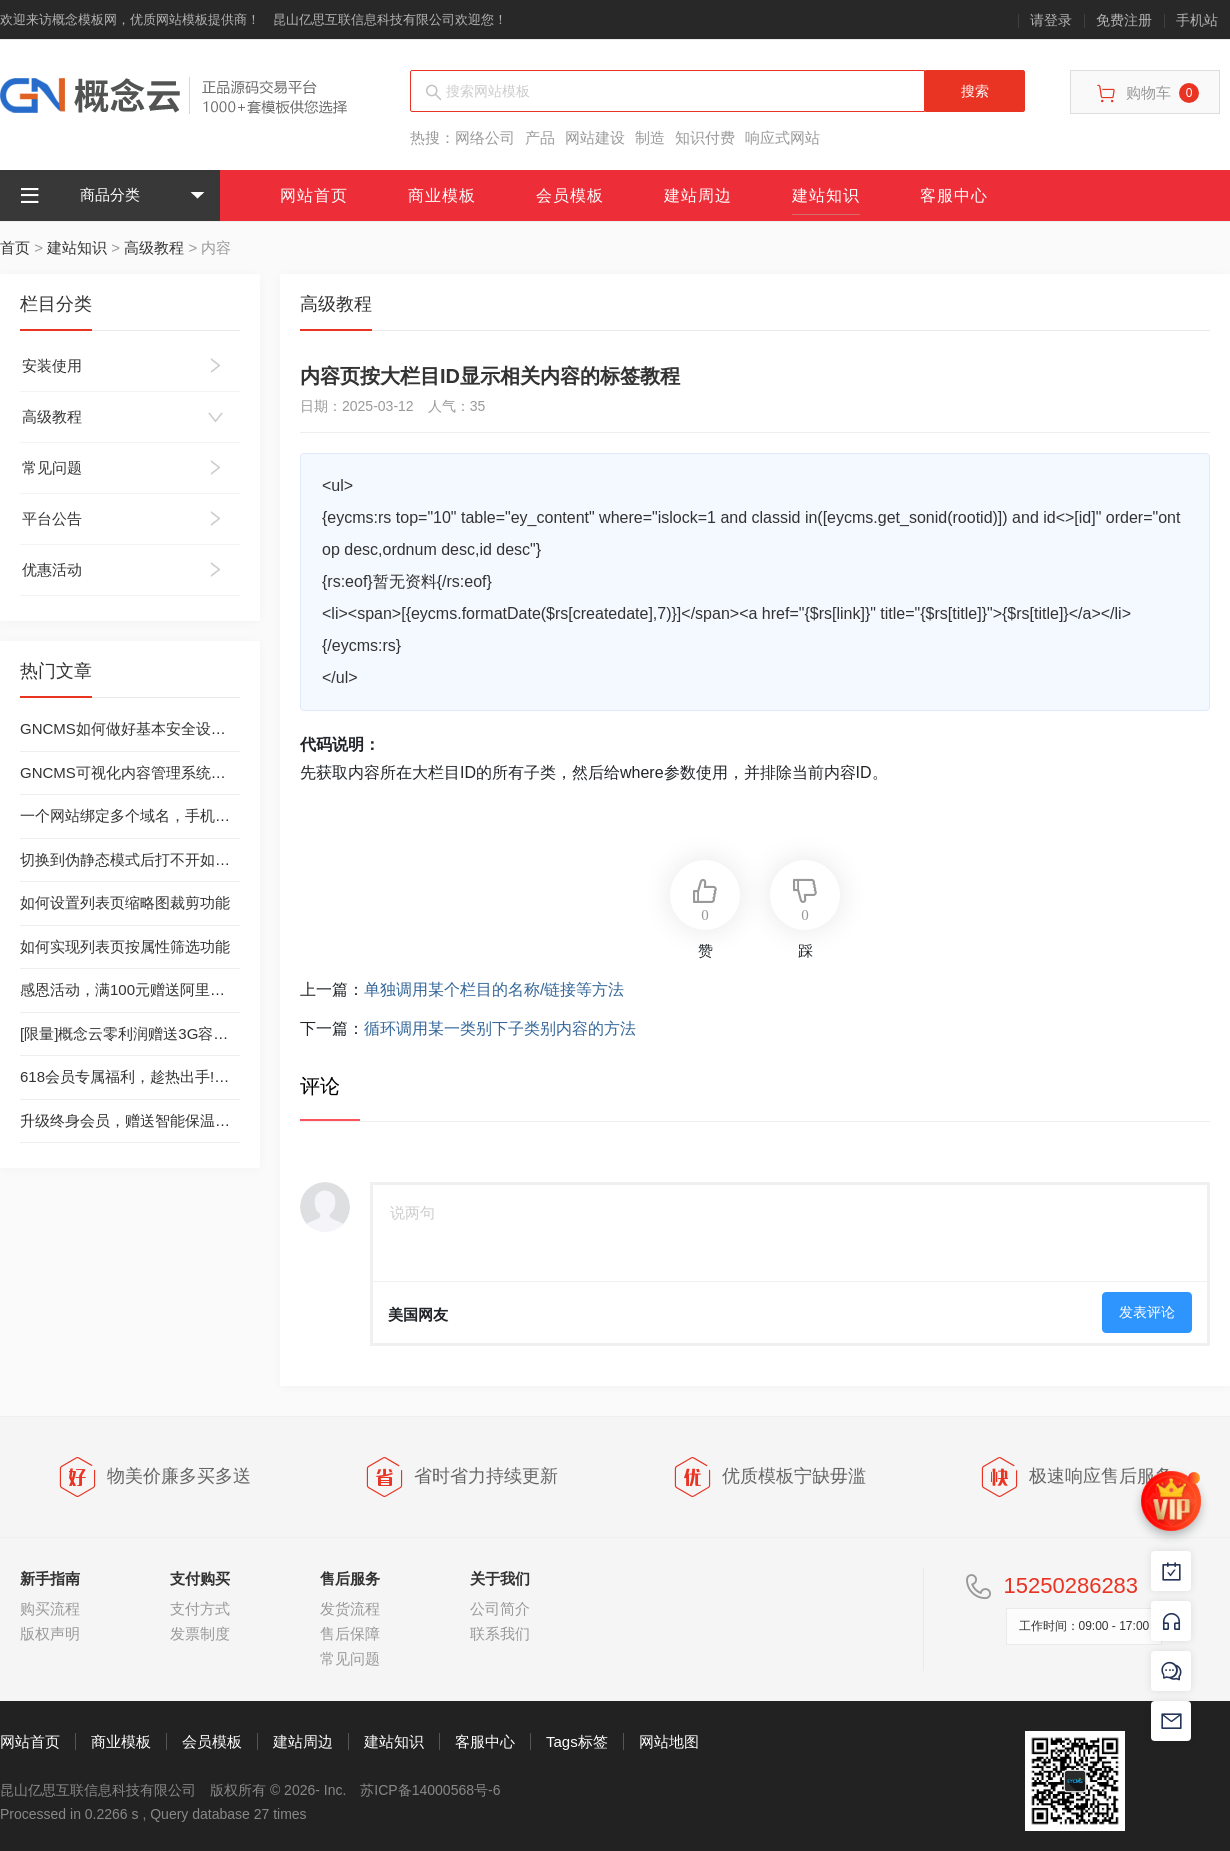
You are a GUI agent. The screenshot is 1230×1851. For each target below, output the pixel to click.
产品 (540, 137)
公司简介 (500, 1608)
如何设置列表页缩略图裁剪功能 (125, 902)
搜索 (975, 91)
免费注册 (1124, 20)
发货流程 (350, 1608)
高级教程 (154, 247)
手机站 (1197, 20)
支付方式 (200, 1608)
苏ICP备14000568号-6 (430, 1790)
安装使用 (52, 365)
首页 (15, 247)
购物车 (1147, 93)
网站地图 (669, 1741)
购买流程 (50, 1608)
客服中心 (954, 195)
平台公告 (52, 518)
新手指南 (50, 1578)
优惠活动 (52, 569)
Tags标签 (577, 1741)
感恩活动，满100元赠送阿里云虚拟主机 (152, 989)
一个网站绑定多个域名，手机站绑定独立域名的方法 (192, 815)
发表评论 (1147, 1312)
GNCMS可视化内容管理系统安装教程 (145, 772)
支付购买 (200, 1578)
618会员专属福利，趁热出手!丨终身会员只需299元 (189, 1076)
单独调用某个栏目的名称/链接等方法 (494, 989)
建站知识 (826, 195)
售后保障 (350, 1633)
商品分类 (80, 195)
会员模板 (570, 195)
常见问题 (52, 467)
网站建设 (595, 137)
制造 (650, 137)
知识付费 (705, 137)
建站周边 (698, 195)
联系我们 (500, 1633)
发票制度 (200, 1633)
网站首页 (314, 195)
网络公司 (485, 137)
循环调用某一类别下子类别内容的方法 (500, 1028)
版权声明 (50, 1633)
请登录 (1051, 20)
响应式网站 (782, 137)
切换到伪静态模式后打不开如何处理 (140, 859)
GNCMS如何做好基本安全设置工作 (138, 728)
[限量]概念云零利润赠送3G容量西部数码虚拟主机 (184, 1033)
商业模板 (442, 195)
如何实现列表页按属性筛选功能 (125, 946)
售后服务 (350, 1578)
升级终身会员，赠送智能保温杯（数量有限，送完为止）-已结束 (232, 1120)
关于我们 (500, 1578)
